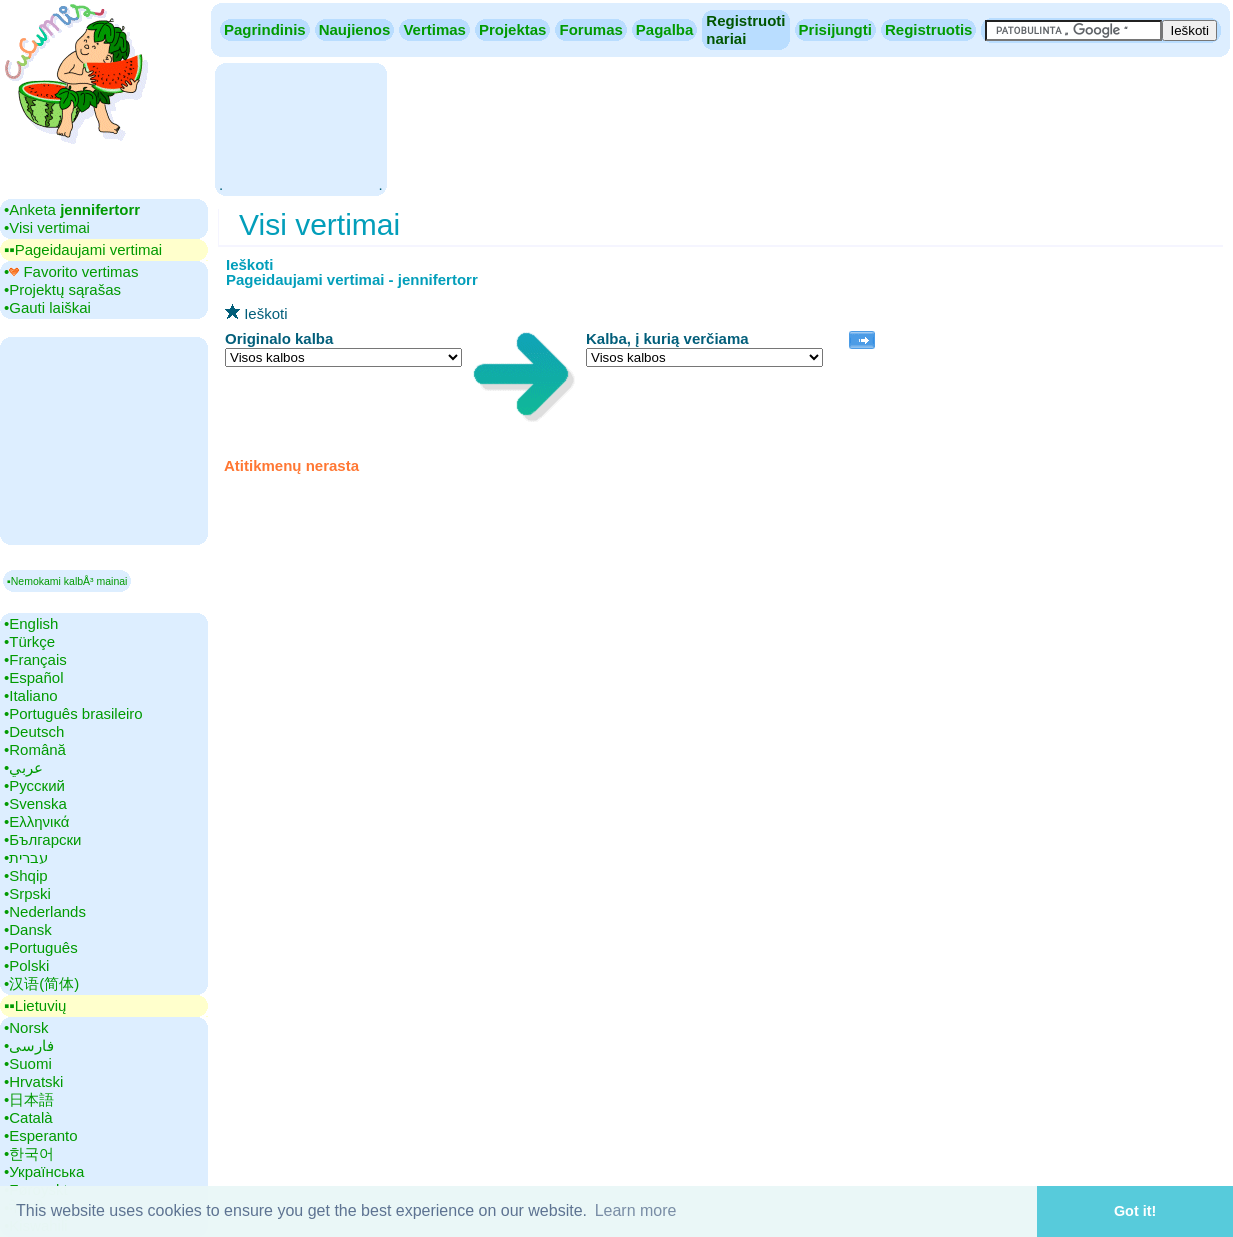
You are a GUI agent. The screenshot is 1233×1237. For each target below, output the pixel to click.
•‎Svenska (35, 803)
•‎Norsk (26, 1027)
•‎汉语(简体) (41, 983)
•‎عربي (23, 767)
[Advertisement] (300, 127)
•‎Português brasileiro (73, 713)
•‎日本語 (29, 1099)
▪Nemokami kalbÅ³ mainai (67, 581)
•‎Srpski (27, 893)
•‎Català (28, 1117)
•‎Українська (44, 1171)
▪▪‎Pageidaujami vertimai (83, 249)
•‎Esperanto (41, 1135)
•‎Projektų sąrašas (62, 289)
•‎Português (41, 947)
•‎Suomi (28, 1063)
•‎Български (43, 839)
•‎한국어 (29, 1153)
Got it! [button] (1135, 1211)
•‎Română (35, 749)
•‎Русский (34, 785)
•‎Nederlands (45, 911)
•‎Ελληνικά (36, 821)
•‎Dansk (28, 929)
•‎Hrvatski (33, 1081)
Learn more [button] (636, 1210)
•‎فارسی (29, 1045)
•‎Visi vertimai (47, 227)
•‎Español (33, 677)
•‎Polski (26, 965)
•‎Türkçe (29, 641)
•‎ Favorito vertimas (71, 271)
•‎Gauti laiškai (47, 307)
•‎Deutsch (34, 731)
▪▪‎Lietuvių (35, 1005)
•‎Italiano (31, 695)
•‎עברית (26, 857)
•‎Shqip (26, 875)
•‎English (31, 623)
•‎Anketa (72, 209)
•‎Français (35, 659)
